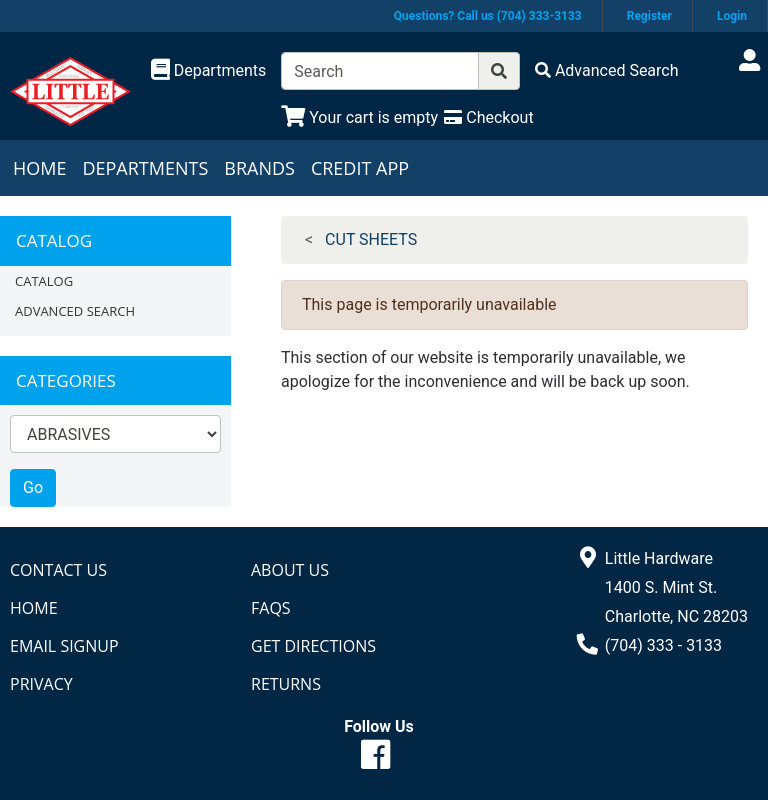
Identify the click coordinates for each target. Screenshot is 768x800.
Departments (145, 168)
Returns (286, 684)
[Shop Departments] (209, 71)
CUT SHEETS (371, 239)
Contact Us (58, 570)
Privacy (41, 684)
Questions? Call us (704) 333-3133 (488, 16)
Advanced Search (75, 311)
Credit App (360, 168)
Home (39, 168)
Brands (259, 168)
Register (649, 16)
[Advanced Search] (607, 70)
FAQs (271, 608)
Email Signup (64, 646)
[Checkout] (488, 117)
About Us (290, 570)
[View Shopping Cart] (359, 117)
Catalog (44, 281)
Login (732, 16)
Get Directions (313, 646)
